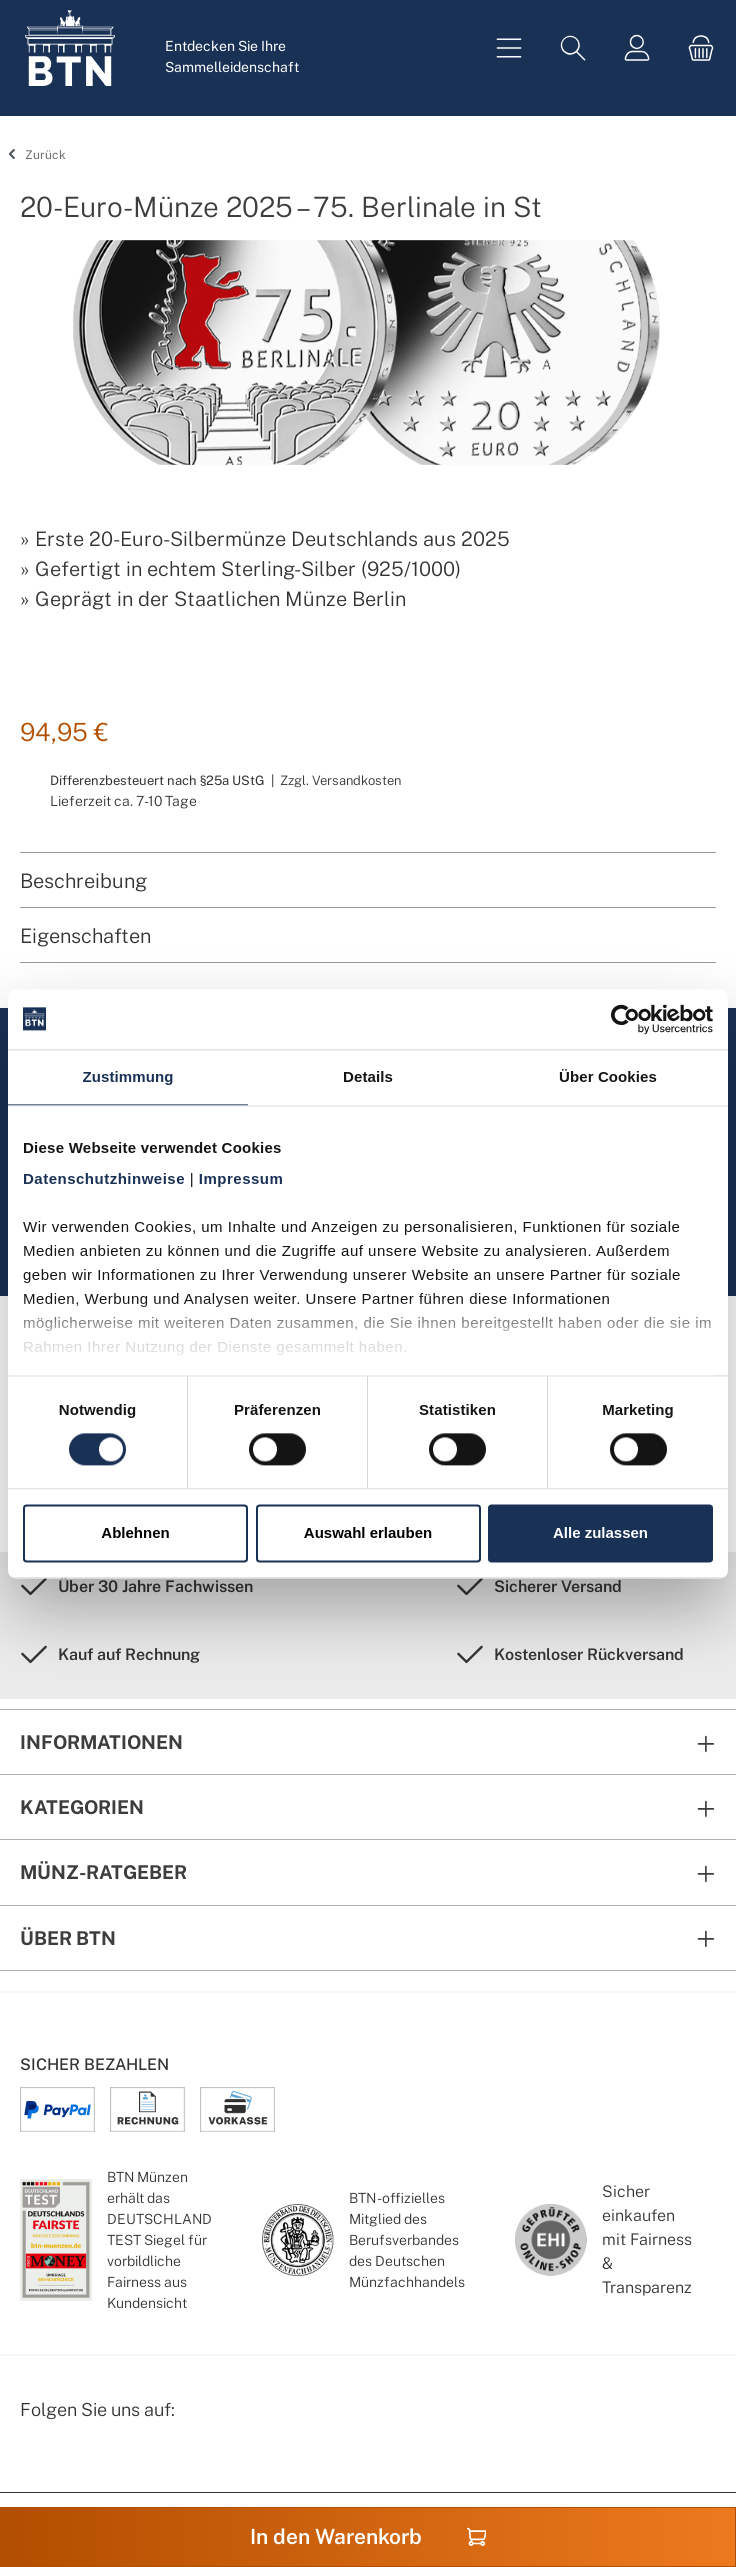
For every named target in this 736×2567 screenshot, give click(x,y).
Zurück (34, 155)
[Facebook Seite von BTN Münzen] (37, 2461)
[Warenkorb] (695, 48)
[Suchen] (573, 48)
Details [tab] (368, 1076)
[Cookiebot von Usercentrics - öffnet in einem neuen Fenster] (625, 1019)
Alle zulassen (600, 1532)
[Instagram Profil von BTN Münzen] (86, 2461)
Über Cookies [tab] (608, 1076)
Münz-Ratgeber (103, 1872)
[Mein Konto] (637, 48)
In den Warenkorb (368, 2536)
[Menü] (509, 48)
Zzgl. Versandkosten (340, 780)
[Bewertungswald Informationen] (135, 2461)
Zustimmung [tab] (128, 1076)
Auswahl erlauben (368, 1532)
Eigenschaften (85, 936)
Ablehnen (135, 1532)
